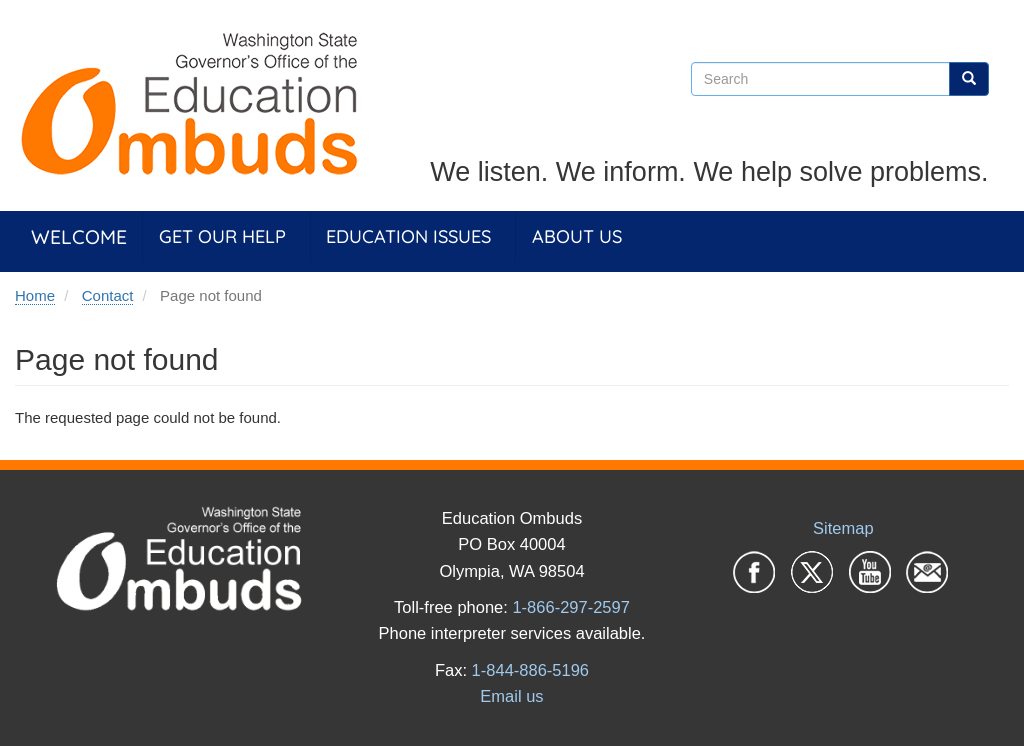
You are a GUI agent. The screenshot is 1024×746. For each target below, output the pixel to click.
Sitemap (843, 528)
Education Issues (408, 236)
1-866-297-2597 (570, 607)
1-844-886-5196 (530, 670)
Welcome (79, 236)
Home (35, 295)
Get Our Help (222, 236)
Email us (511, 696)
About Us (577, 236)
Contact (108, 295)
